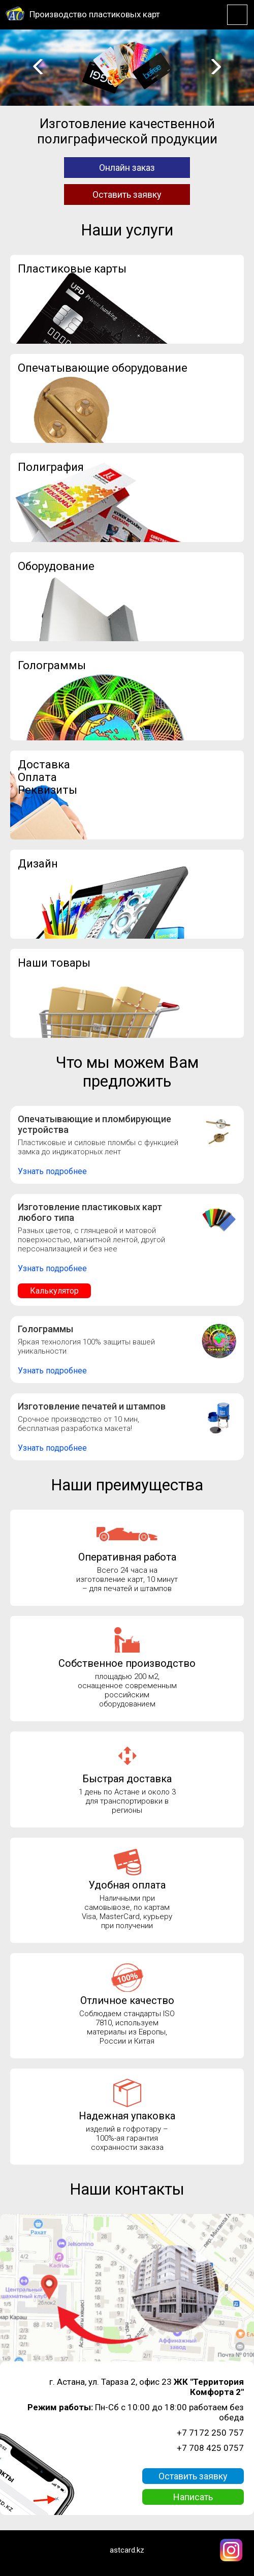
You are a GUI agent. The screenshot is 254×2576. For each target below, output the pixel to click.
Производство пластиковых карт (94, 14)
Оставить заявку (127, 194)
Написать (193, 2497)
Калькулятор (54, 1291)
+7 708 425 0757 (210, 2448)
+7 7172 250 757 (210, 2433)
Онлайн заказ (127, 167)
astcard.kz (127, 2550)
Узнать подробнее (52, 1171)
